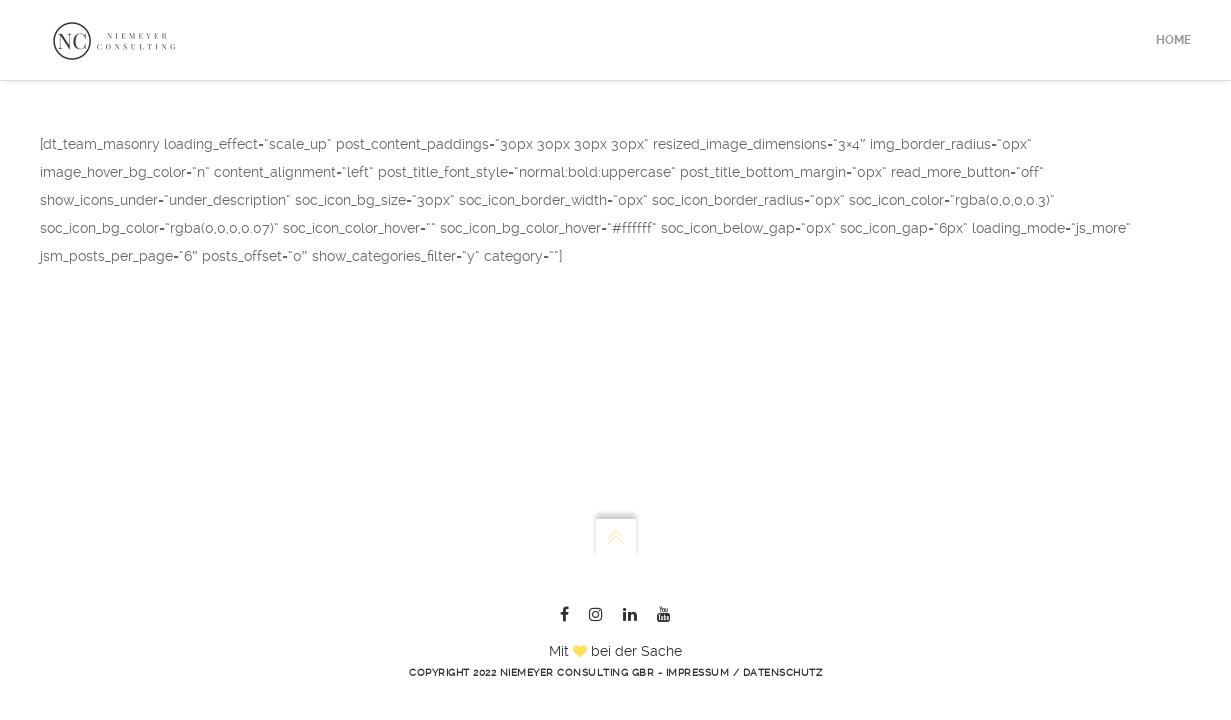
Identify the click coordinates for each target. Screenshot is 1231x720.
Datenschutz (783, 672)
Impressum (698, 672)
